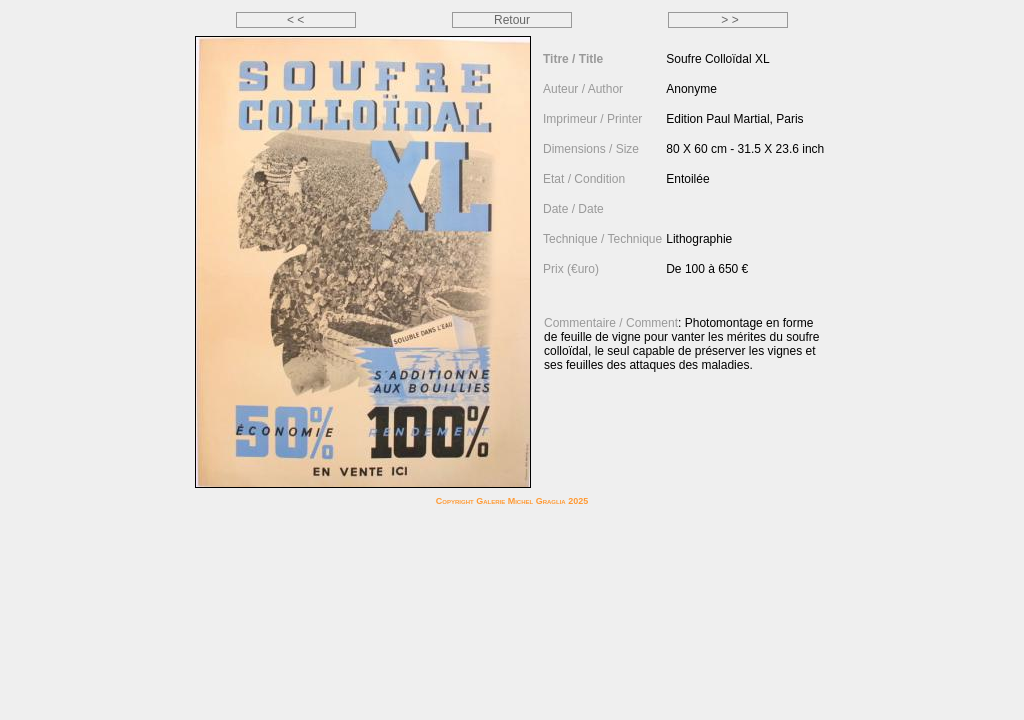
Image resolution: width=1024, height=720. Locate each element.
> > (728, 20)
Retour (512, 20)
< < (295, 20)
